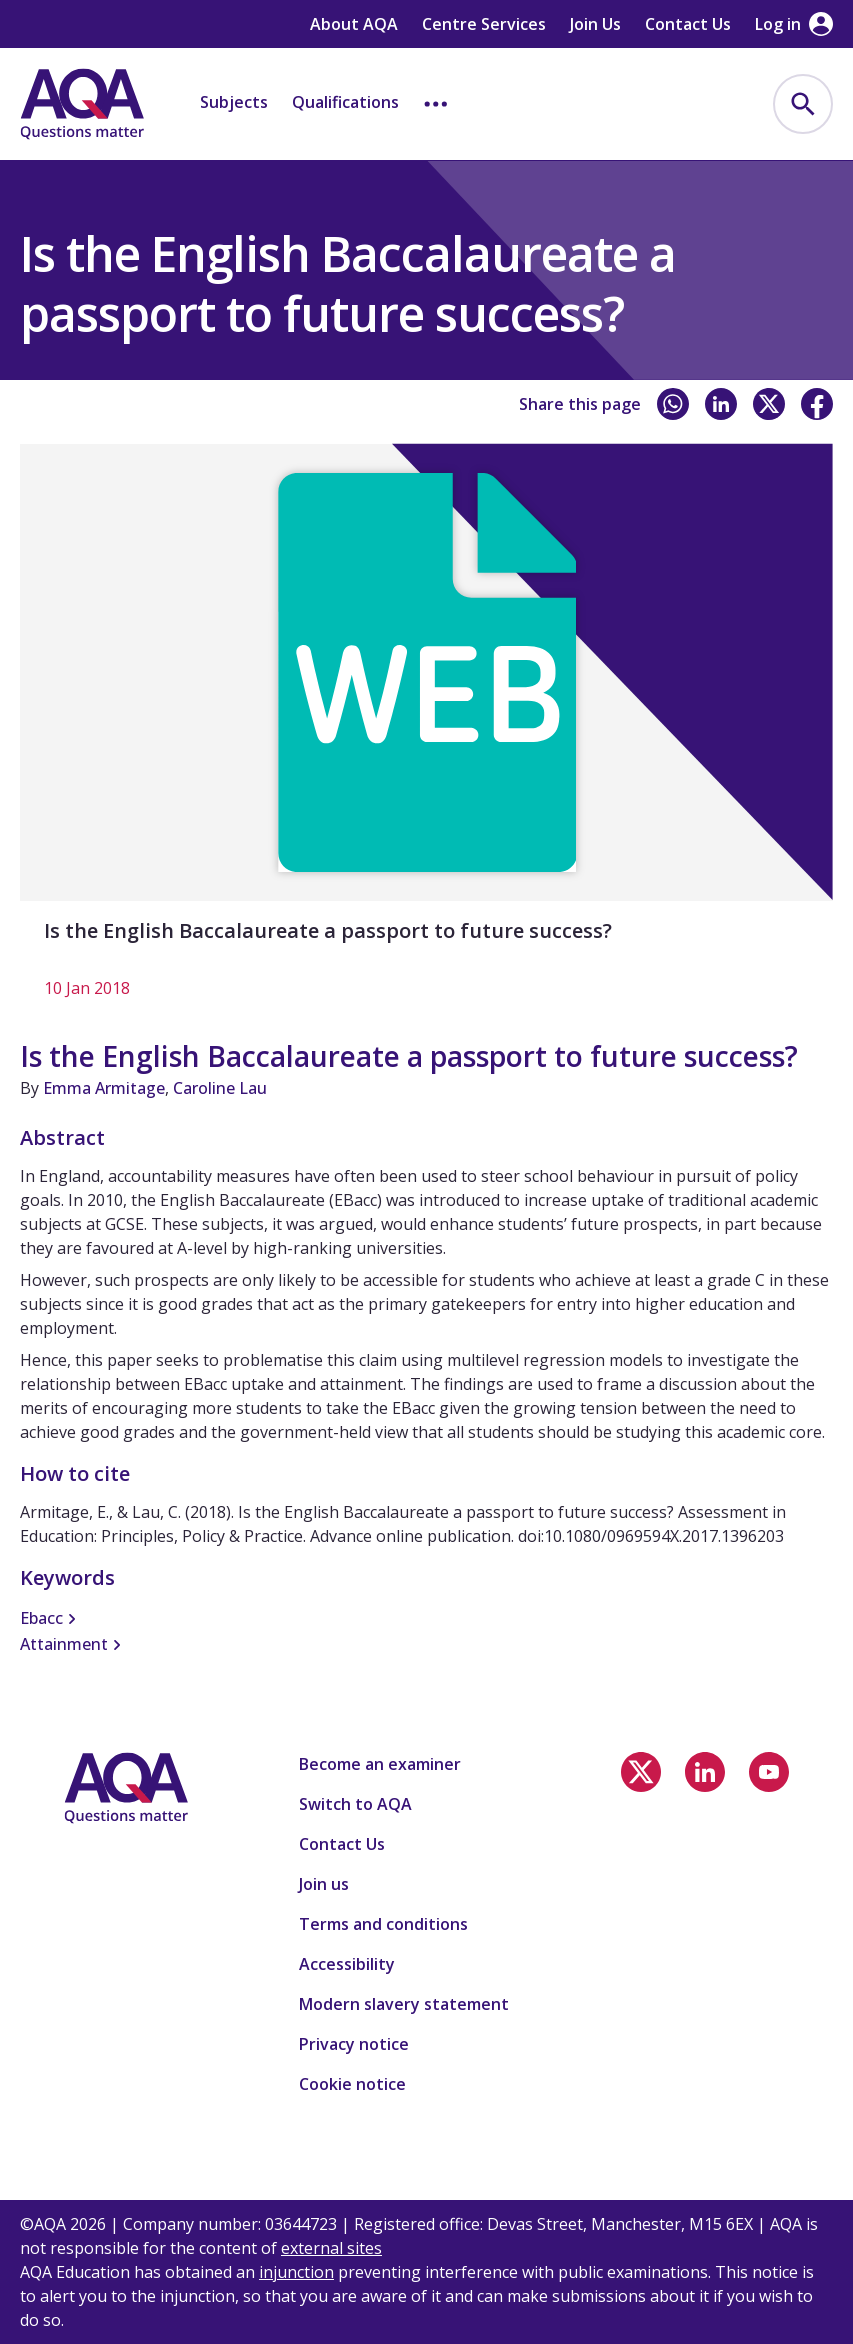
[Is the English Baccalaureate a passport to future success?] (426, 732)
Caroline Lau (220, 1088)
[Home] (82, 104)
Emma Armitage (104, 1088)
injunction (296, 2272)
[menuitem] (803, 104)
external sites (331, 2248)
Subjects (234, 102)
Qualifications (345, 102)
